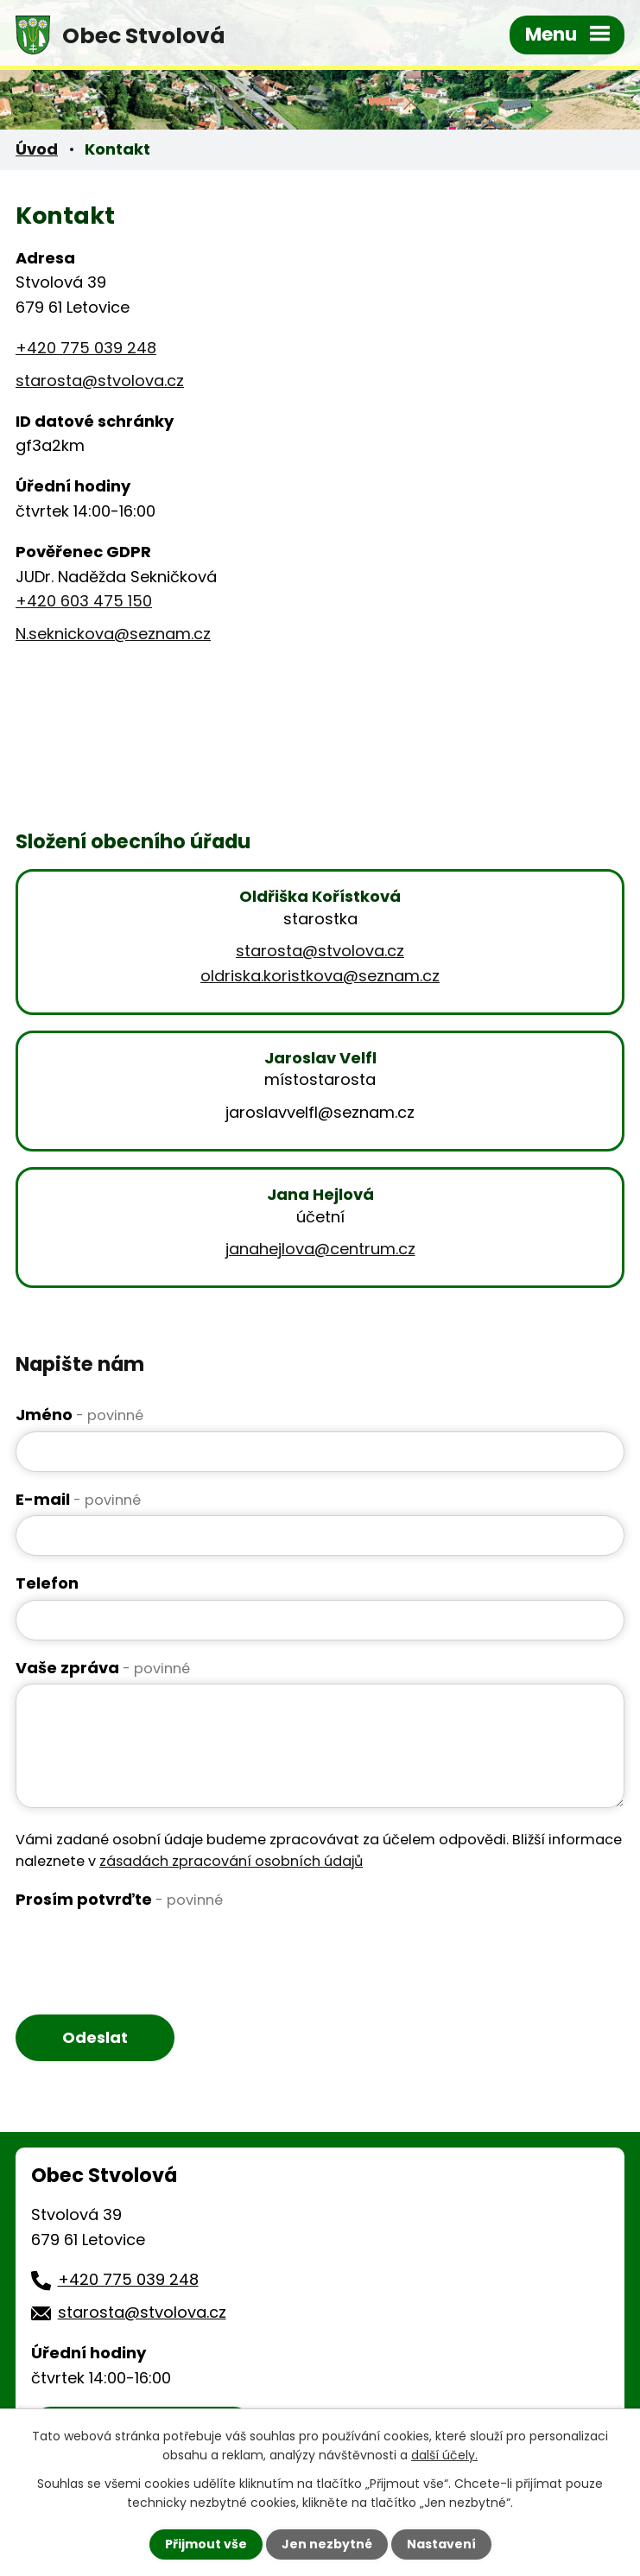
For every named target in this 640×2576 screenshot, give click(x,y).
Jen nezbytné (327, 2544)
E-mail (78, 1499)
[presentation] (147, 1949)
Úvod (37, 149)
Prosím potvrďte (119, 1899)
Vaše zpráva (103, 1667)
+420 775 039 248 (86, 347)
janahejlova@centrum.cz (320, 1248)
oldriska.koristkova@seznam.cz (320, 976)
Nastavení (441, 2544)
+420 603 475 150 (84, 601)
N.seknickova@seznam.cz (113, 633)
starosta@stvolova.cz (100, 380)
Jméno (79, 1414)
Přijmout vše (206, 2544)
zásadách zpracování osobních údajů (231, 1861)
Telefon (47, 1583)
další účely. (444, 2455)
